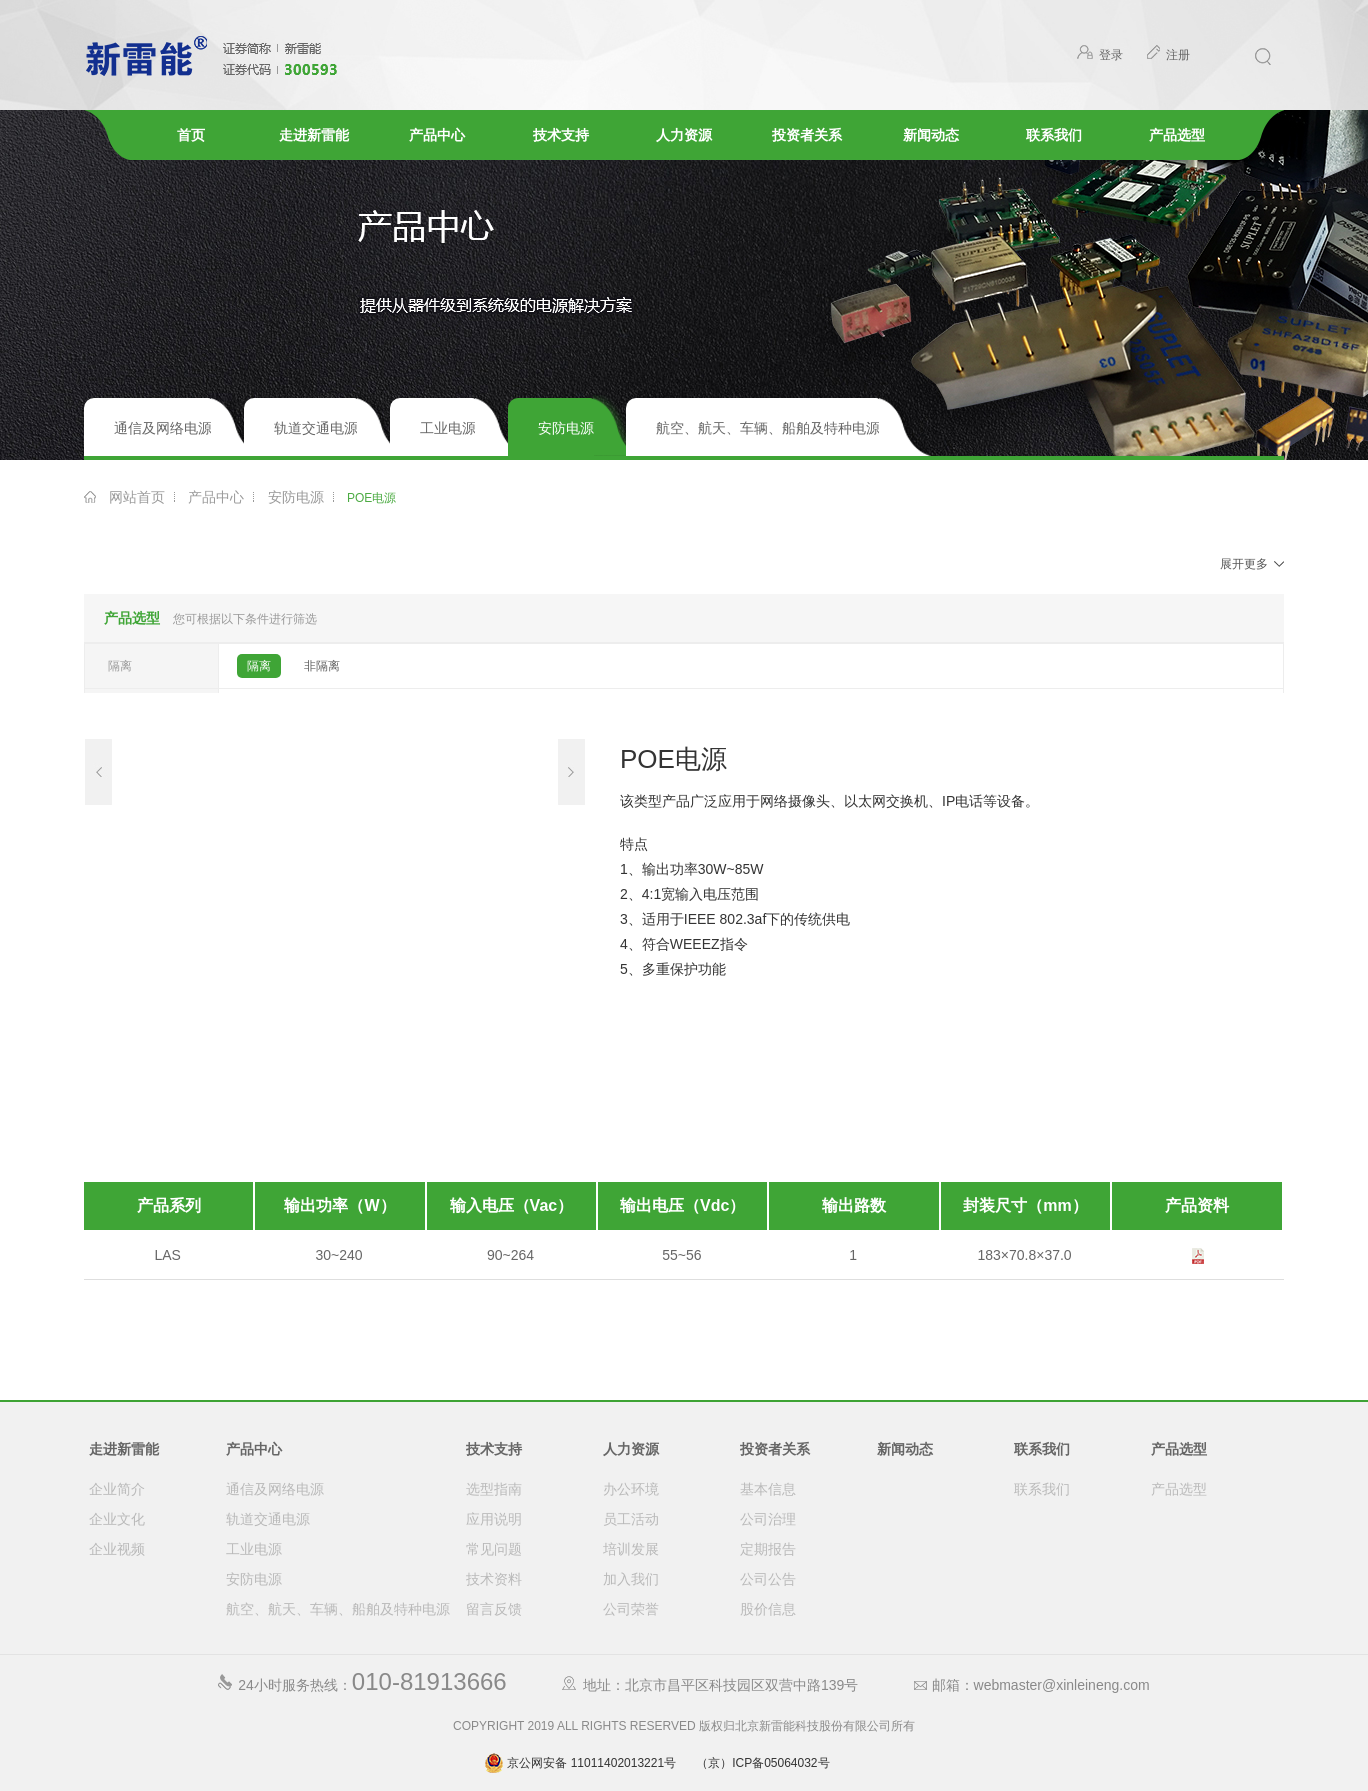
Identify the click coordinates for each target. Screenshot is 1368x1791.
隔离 (259, 666)
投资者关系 (807, 135)
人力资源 (684, 135)
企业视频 (117, 1549)
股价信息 (768, 1609)
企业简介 (117, 1489)
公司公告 (768, 1579)
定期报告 (768, 1549)
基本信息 (768, 1489)
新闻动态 (931, 135)
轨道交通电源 (316, 428)
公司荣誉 (631, 1609)
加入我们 (631, 1579)
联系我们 (1054, 135)
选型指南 (494, 1489)
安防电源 (566, 428)
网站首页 (137, 497)
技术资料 (494, 1579)
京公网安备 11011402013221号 (580, 1763)
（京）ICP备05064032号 (762, 1763)
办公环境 (631, 1489)
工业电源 (448, 428)
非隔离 (322, 666)
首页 (191, 135)
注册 (1168, 55)
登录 (1100, 55)
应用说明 (494, 1519)
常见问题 (494, 1549)
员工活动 (631, 1519)
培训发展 (631, 1549)
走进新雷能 (314, 135)
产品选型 (1177, 135)
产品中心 (437, 135)
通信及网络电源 (163, 428)
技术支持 (561, 135)
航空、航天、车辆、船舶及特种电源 (768, 428)
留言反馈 (494, 1609)
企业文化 (117, 1519)
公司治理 (768, 1519)
